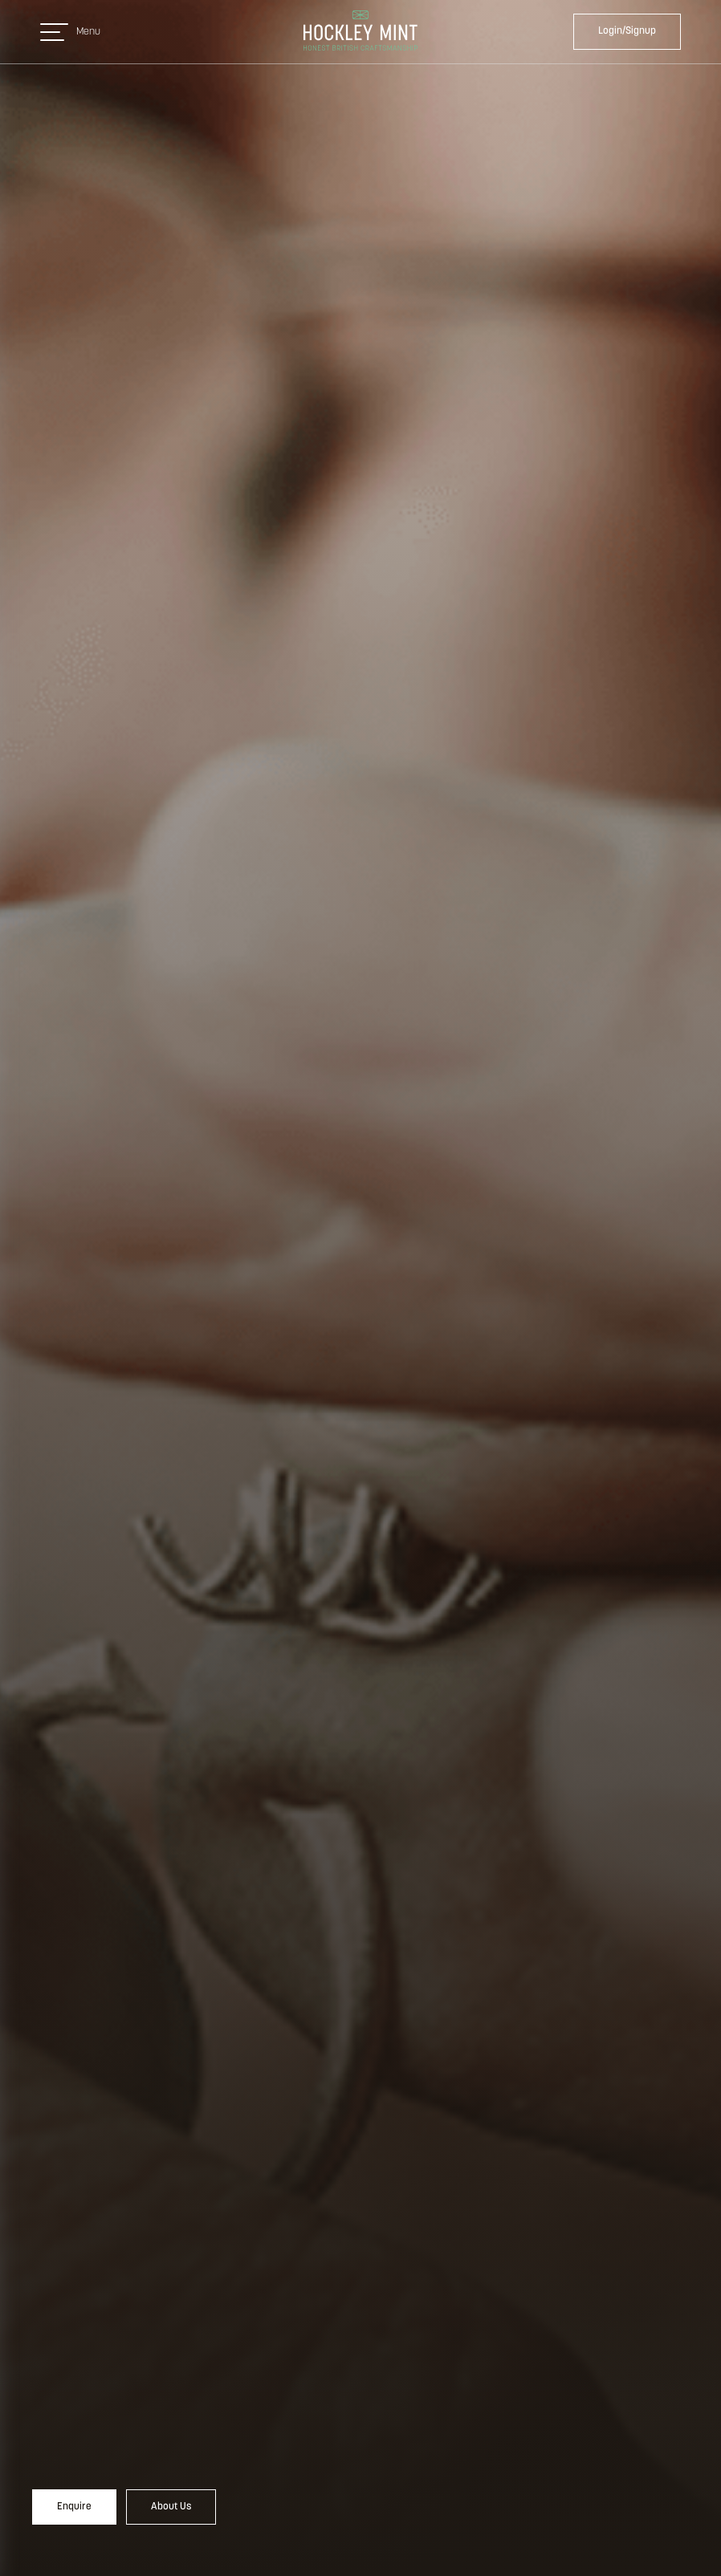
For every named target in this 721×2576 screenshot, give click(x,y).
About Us (171, 2506)
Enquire (74, 2506)
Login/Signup (627, 31)
